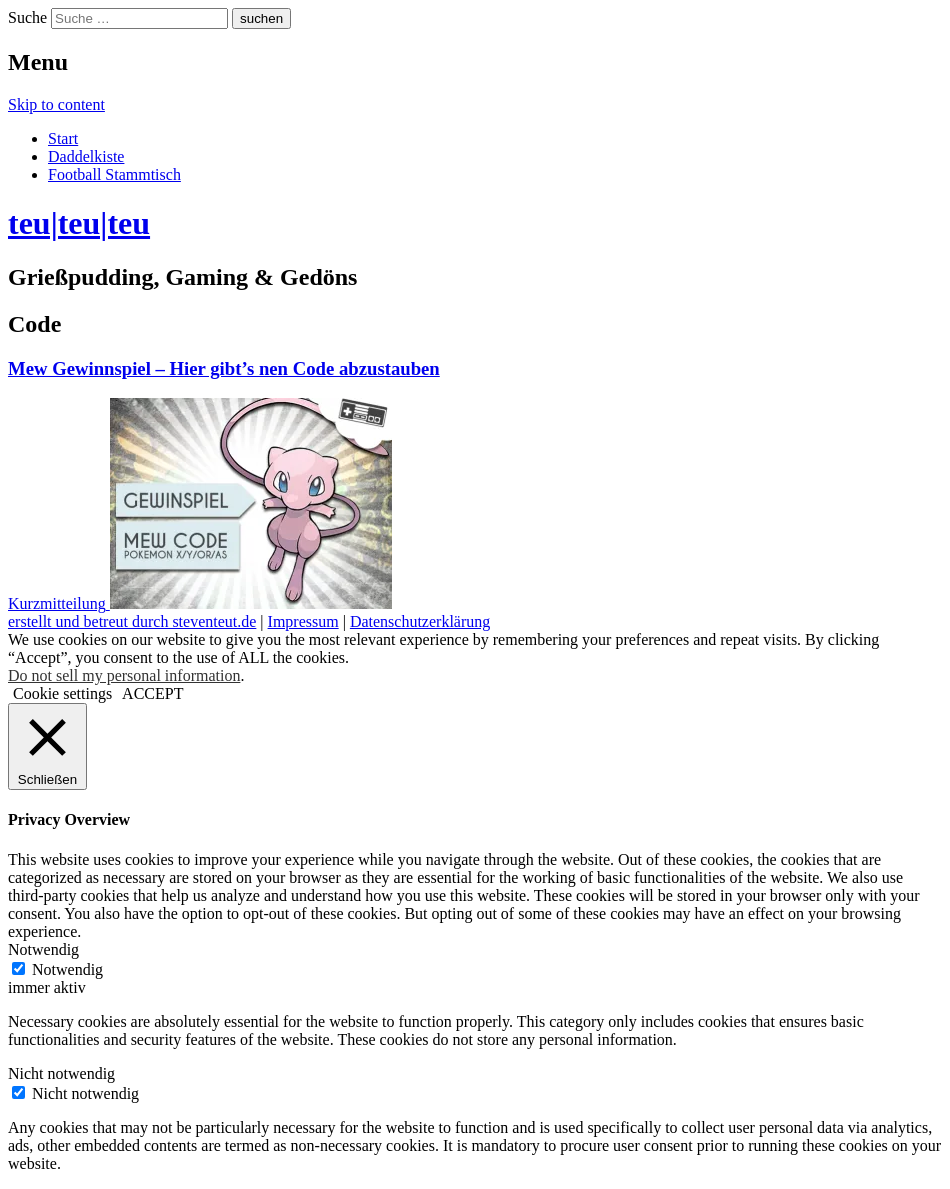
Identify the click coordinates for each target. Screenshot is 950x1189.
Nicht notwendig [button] (61, 1073)
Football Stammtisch (114, 174)
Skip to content (56, 104)
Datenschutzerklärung (420, 621)
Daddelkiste (86, 156)
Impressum (303, 621)
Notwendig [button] (43, 949)
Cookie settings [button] (62, 693)
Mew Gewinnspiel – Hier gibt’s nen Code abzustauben (224, 368)
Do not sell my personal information (124, 675)
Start (63, 138)
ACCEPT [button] (152, 693)
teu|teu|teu (79, 223)
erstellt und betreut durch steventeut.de (132, 621)
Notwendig (67, 969)
